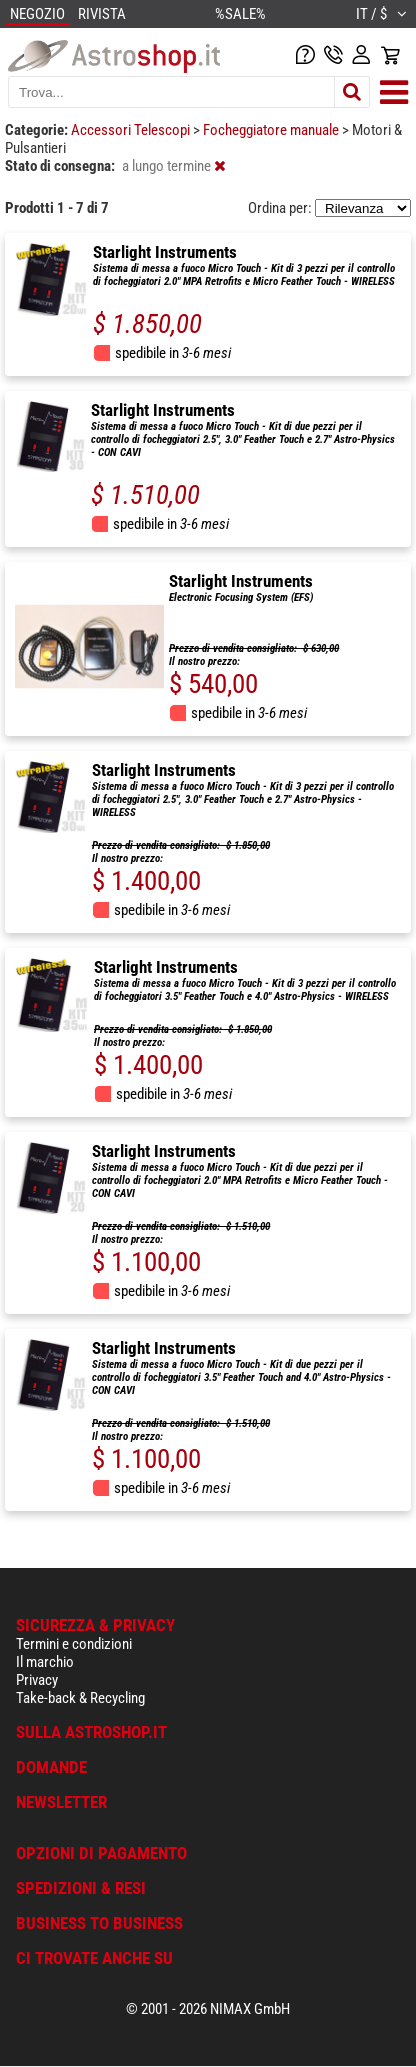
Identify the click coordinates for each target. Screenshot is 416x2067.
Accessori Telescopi (132, 130)
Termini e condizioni (74, 1644)
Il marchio (45, 1662)
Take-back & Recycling (80, 1698)
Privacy (37, 1680)
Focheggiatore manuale (272, 130)
